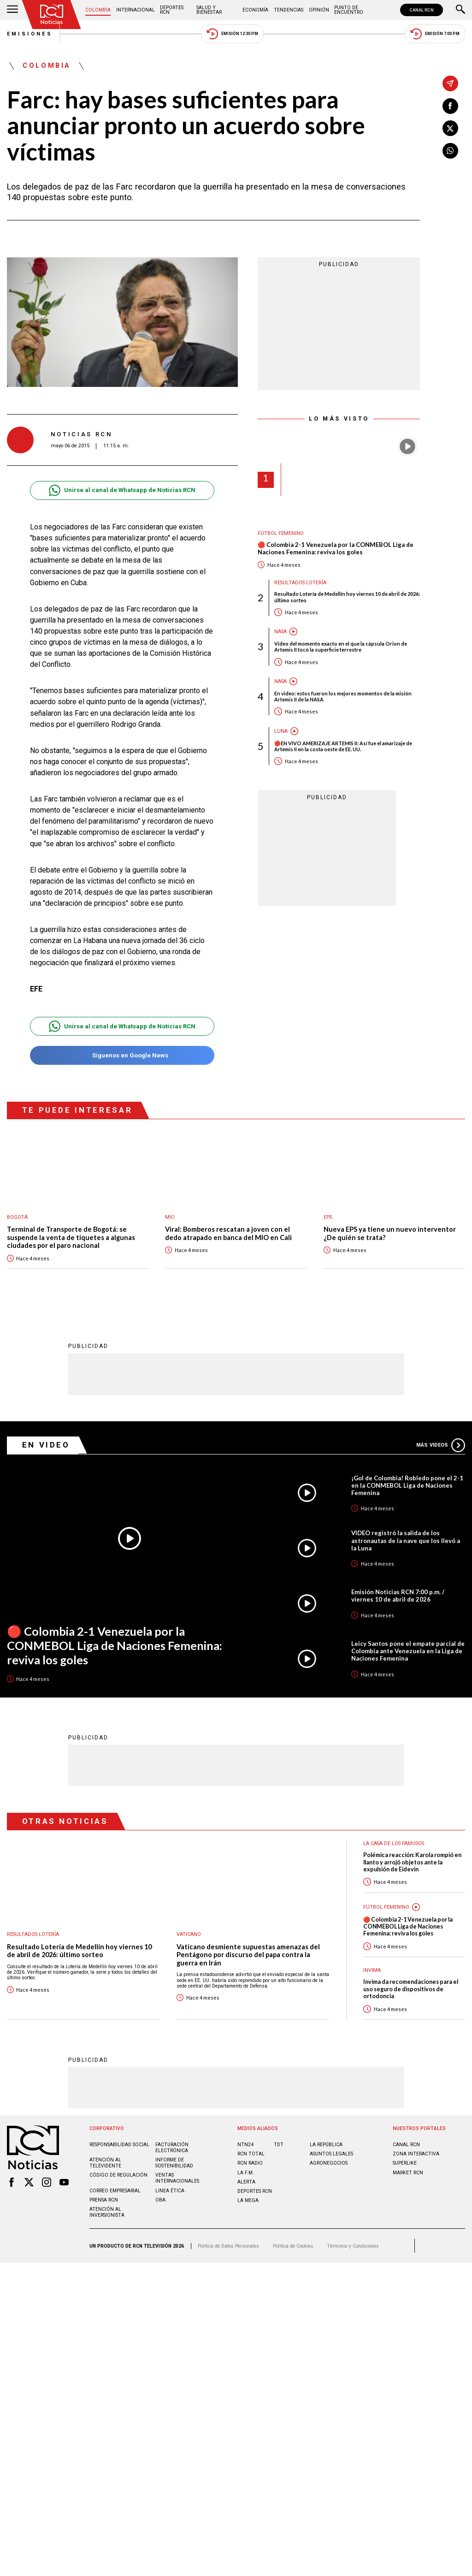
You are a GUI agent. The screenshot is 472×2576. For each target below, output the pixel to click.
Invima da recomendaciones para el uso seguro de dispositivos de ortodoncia (410, 1988)
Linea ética (169, 2190)
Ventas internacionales (177, 2178)
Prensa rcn (103, 2199)
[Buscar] (460, 10)
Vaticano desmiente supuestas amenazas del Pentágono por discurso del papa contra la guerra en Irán (248, 1954)
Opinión (319, 10)
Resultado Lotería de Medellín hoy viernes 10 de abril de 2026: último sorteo (347, 597)
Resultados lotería (300, 583)
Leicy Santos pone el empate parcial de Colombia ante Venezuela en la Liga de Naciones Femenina (408, 1650)
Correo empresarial (115, 2190)
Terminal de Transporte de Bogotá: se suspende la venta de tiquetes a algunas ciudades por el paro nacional (71, 1237)
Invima (372, 1970)
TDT (278, 2144)
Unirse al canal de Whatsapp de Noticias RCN (122, 490)
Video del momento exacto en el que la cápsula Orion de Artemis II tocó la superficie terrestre (340, 647)
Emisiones (30, 34)
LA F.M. (245, 2172)
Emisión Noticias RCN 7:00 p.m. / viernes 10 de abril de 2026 (397, 1595)
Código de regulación (118, 2175)
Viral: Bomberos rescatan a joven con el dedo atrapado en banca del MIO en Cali (228, 1233)
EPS (328, 1217)
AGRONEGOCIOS (329, 2163)
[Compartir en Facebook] (450, 106)
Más (440, 1445)
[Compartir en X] (450, 128)
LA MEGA (248, 2200)
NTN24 (245, 2144)
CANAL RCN (421, 9)
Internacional (135, 10)
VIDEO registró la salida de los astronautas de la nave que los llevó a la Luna (405, 1540)
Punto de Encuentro (348, 10)
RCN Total (251, 2153)
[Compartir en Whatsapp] (450, 151)
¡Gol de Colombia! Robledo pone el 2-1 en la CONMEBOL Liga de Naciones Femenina (407, 1485)
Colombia (98, 10)
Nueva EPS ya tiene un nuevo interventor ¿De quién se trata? (390, 1233)
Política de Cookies (293, 2246)
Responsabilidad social (119, 2144)
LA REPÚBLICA (326, 2144)
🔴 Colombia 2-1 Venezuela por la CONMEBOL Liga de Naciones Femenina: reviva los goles (335, 548)
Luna (281, 731)
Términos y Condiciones (353, 2246)
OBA (160, 2199)
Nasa (280, 632)
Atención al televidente (105, 2162)
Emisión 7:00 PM (435, 34)
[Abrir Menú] (12, 10)
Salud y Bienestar (209, 10)
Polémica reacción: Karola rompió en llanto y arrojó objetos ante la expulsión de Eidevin (412, 1861)
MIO (170, 1217)
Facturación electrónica (172, 2147)
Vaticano (189, 1934)
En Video (46, 1444)
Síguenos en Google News (122, 1055)
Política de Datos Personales (228, 2246)
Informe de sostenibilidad (174, 2162)
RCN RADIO (250, 2163)
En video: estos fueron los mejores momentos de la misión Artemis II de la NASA (343, 696)
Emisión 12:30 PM (232, 34)
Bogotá (17, 1217)
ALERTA (246, 2181)
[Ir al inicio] (51, 14)
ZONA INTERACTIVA (416, 2153)
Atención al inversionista (106, 2212)
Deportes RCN (171, 10)
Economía (255, 10)
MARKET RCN (408, 2172)
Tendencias (288, 10)
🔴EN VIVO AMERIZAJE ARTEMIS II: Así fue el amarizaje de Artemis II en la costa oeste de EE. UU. (343, 746)
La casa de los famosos (393, 1843)
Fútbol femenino (281, 533)
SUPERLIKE (405, 2163)
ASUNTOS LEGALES (331, 2153)
